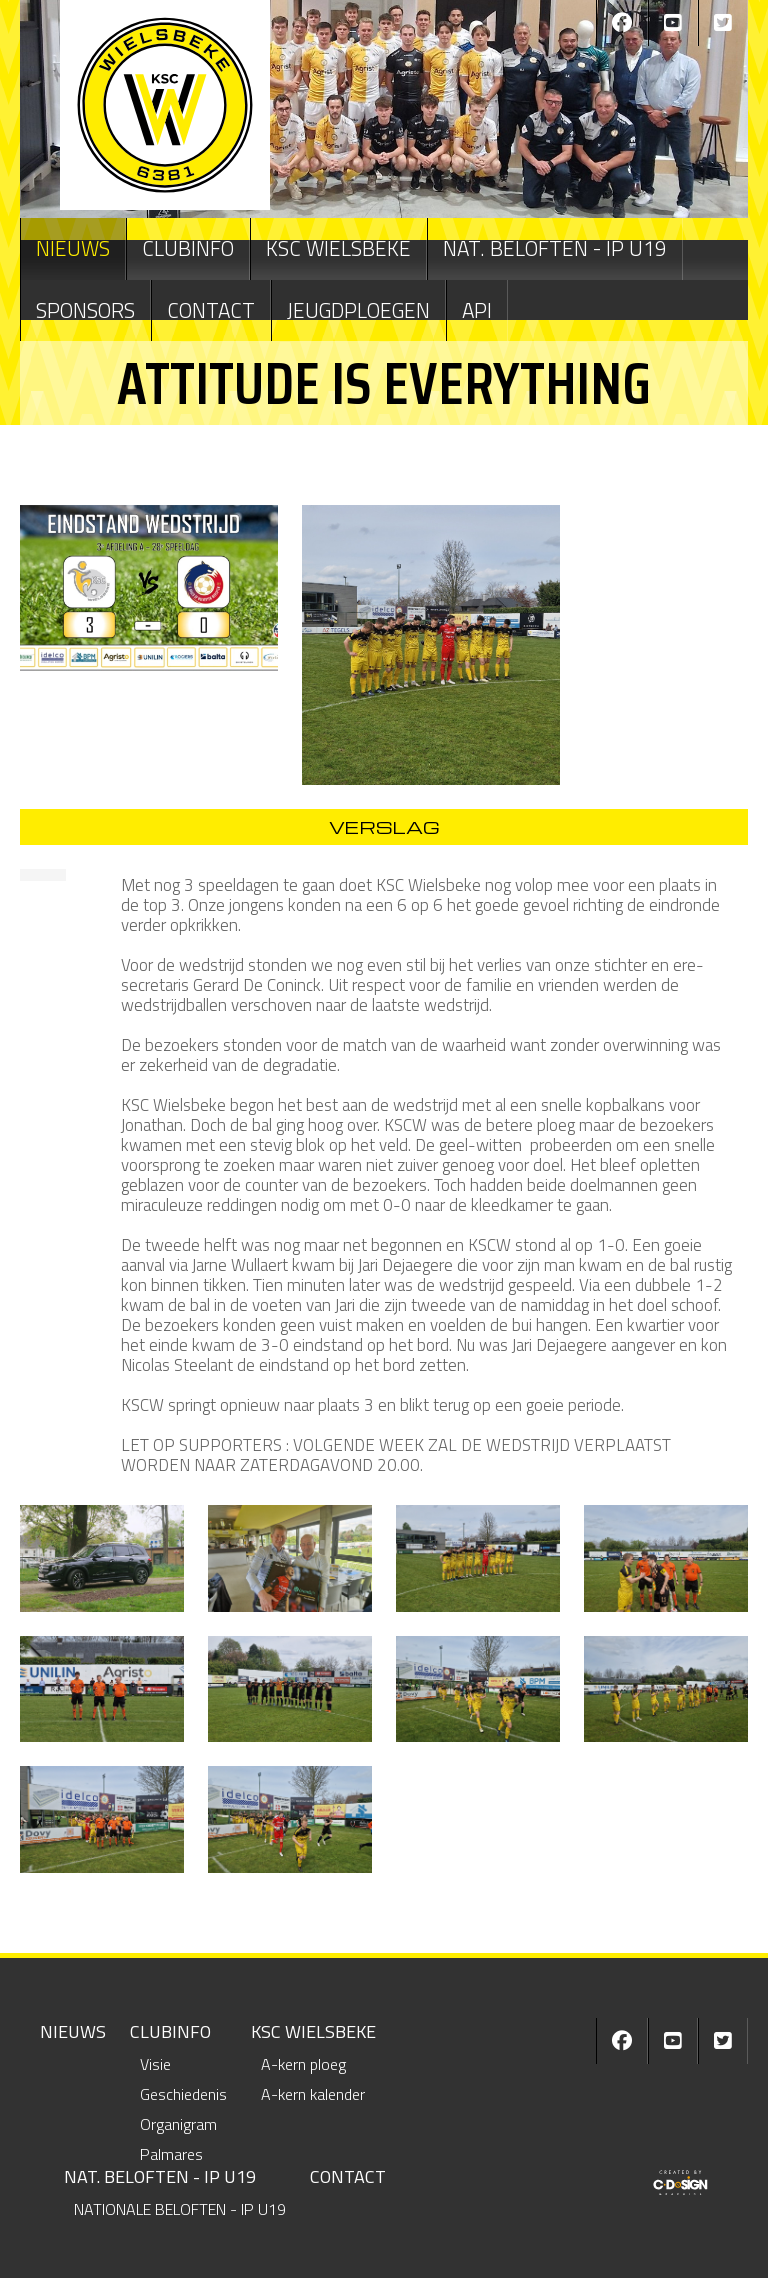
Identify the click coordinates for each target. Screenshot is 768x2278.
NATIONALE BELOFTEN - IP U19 (180, 2209)
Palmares (171, 2154)
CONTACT (211, 310)
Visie (155, 2064)
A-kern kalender (313, 2094)
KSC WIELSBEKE (338, 248)
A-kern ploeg (303, 2064)
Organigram (178, 2124)
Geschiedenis (183, 2094)
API (477, 310)
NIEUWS (73, 248)
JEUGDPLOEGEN (358, 310)
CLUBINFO (188, 248)
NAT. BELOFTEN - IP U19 (555, 248)
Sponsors (85, 310)
